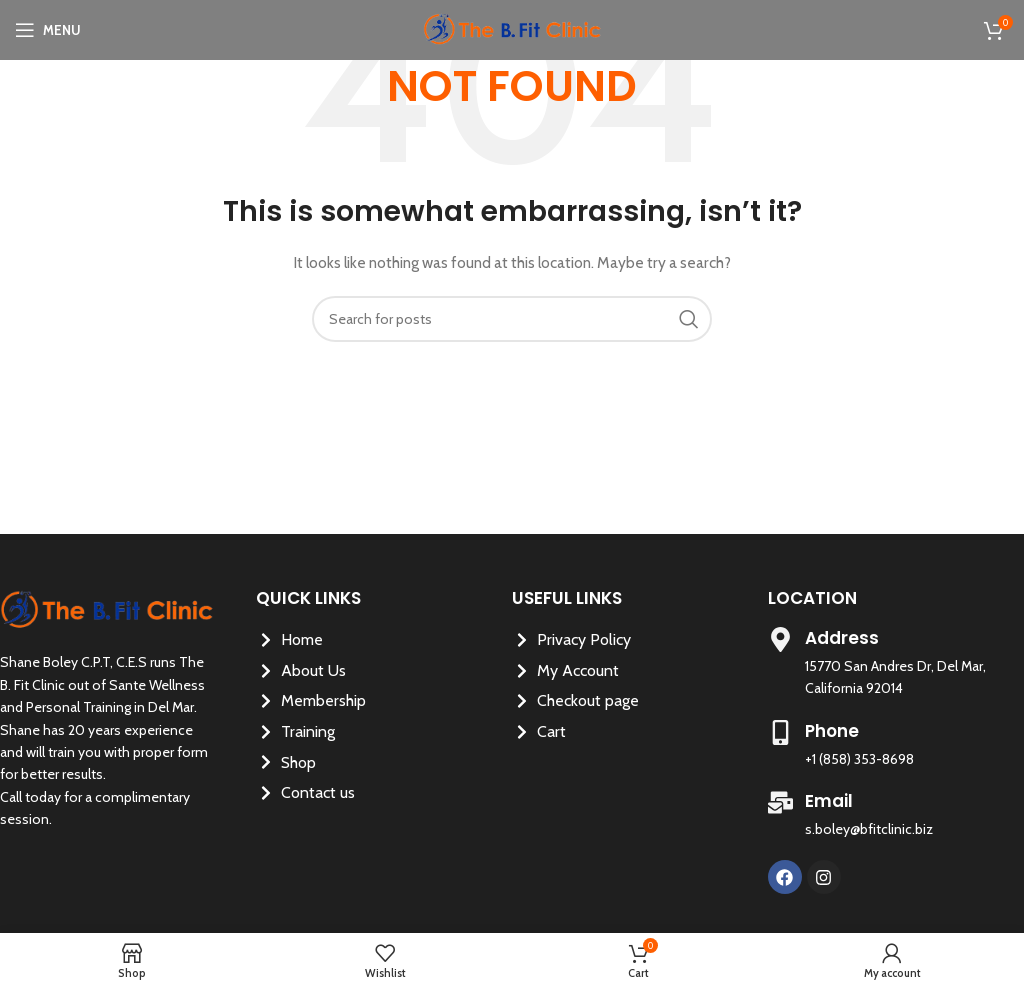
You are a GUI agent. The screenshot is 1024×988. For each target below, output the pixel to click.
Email (829, 801)
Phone (832, 731)
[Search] (512, 319)
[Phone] (780, 732)
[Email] (780, 802)
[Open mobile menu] (48, 30)
